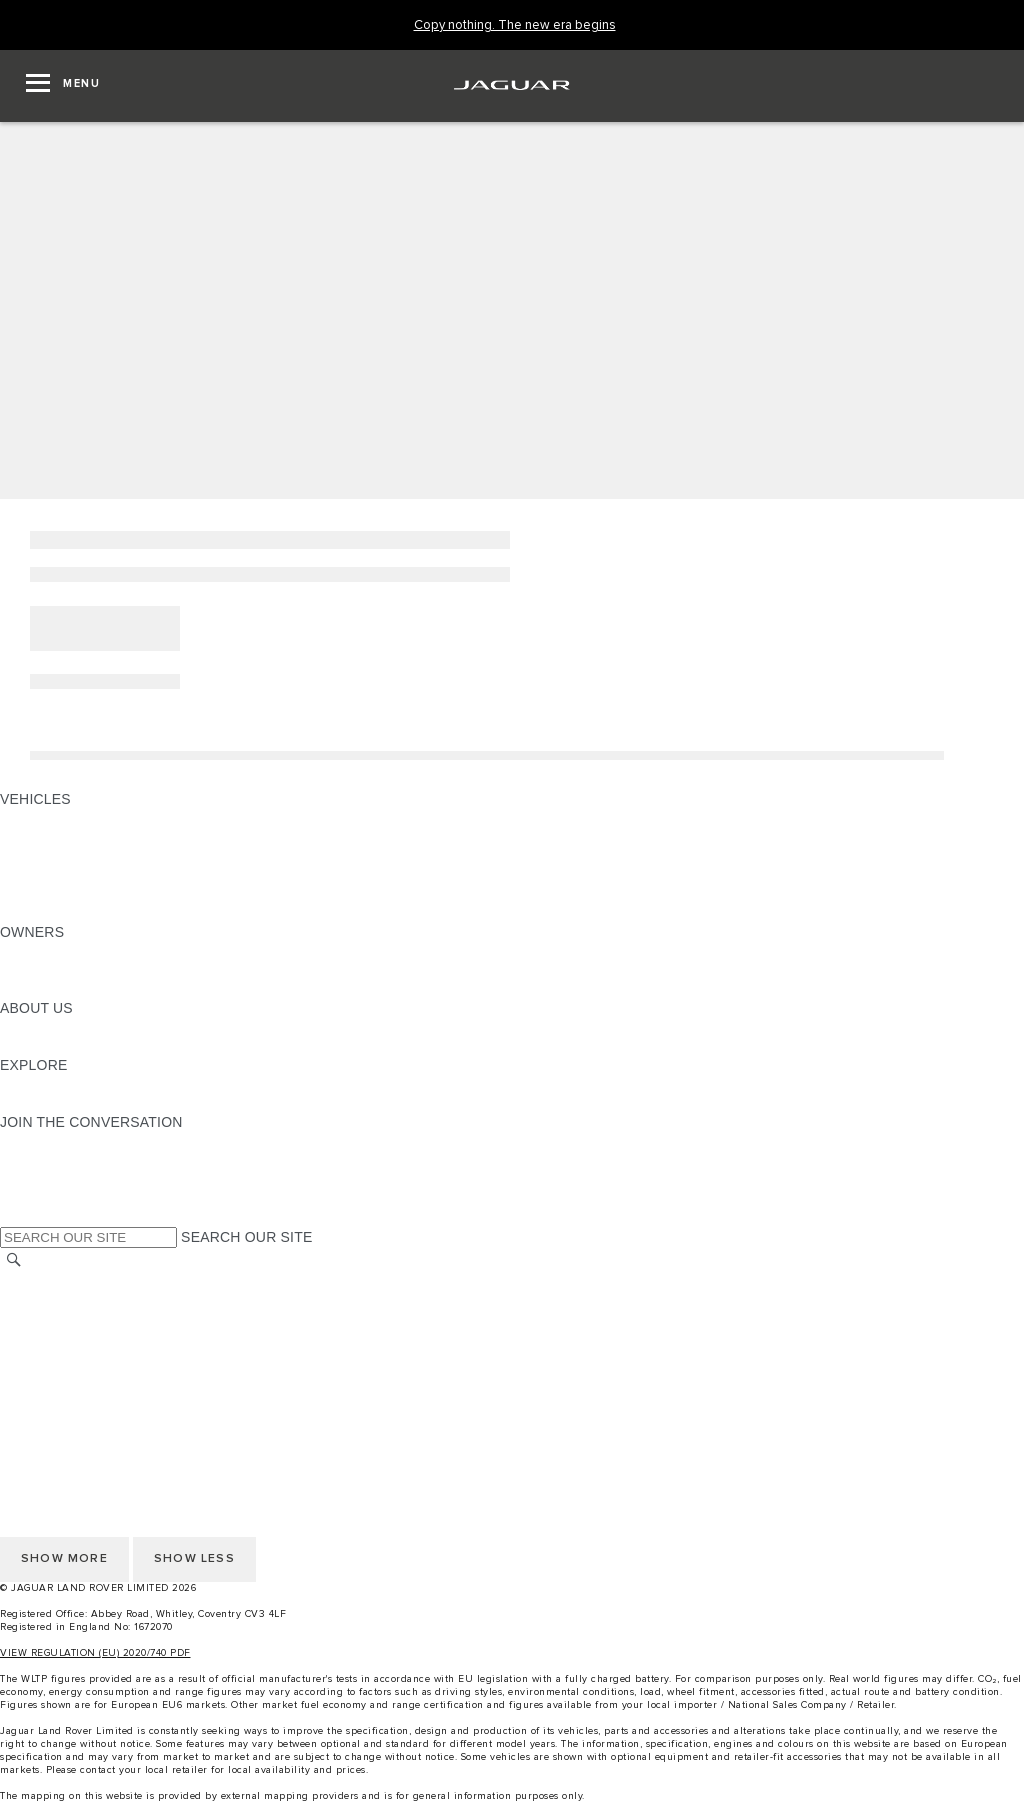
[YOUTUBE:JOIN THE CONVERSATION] (42, 1179)
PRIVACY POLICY (59, 1356)
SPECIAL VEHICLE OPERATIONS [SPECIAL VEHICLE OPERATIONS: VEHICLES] (111, 856)
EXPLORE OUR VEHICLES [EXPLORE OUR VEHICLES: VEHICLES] (89, 837)
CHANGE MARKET (62, 1280)
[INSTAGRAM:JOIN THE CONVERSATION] (50, 1141)
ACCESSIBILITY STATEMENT (97, 1394)
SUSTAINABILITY (57, 1046)
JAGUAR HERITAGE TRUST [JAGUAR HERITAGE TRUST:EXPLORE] (93, 1103)
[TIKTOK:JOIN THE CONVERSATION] (33, 1160)
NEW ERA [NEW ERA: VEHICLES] (33, 913)
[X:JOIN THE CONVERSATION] (14, 1217)
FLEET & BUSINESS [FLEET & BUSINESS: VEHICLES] (67, 875)
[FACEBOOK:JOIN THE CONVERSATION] (47, 1198)
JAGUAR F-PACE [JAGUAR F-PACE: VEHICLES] (57, 818)
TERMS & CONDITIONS (79, 1318)
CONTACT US (46, 1337)
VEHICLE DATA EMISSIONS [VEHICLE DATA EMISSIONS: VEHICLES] (92, 894)
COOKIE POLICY (56, 1375)
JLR (13, 1027)
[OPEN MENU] (63, 86)
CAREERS (34, 1299)
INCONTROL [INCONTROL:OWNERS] (42, 970)
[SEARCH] (14, 1259)
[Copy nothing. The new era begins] (515, 25)
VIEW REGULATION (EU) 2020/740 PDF (95, 1653)
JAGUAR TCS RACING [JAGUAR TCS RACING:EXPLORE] (75, 1084)
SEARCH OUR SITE (246, 1237)
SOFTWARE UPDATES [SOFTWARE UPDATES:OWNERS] (75, 989)
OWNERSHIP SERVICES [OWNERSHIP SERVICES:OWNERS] (82, 951)
